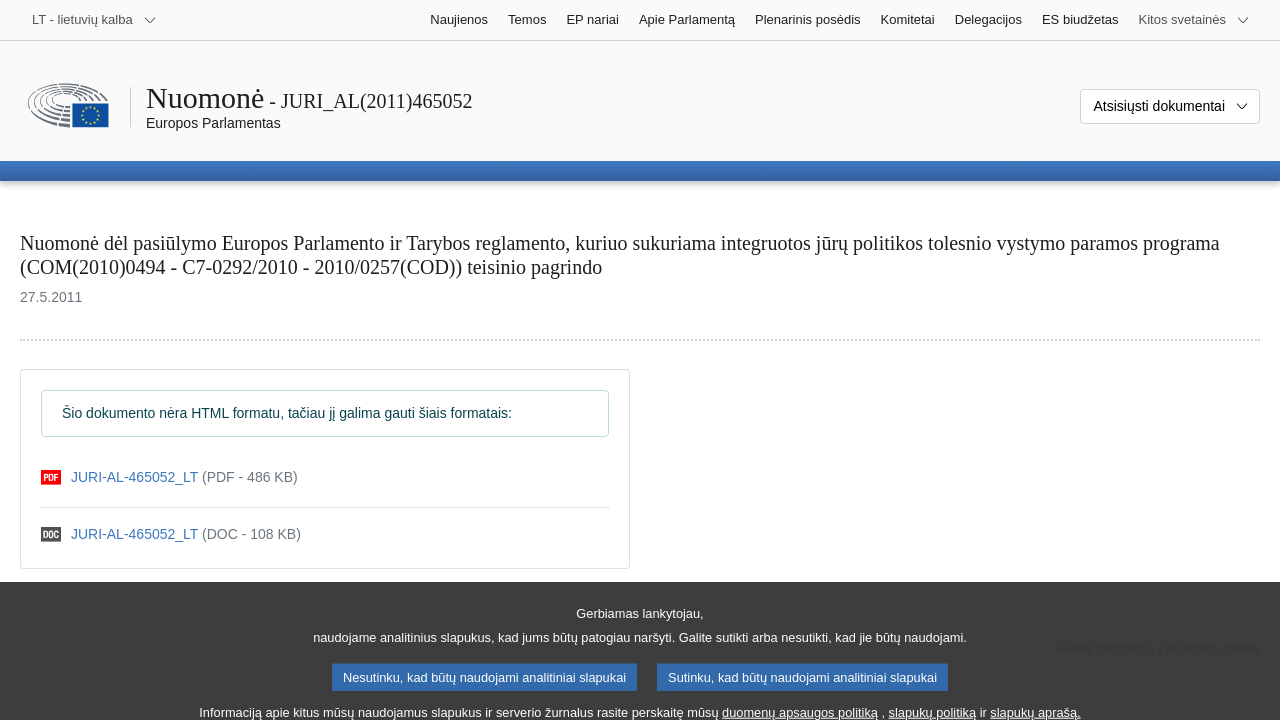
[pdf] (169, 477)
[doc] (171, 534)
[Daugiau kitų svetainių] (1194, 20)
